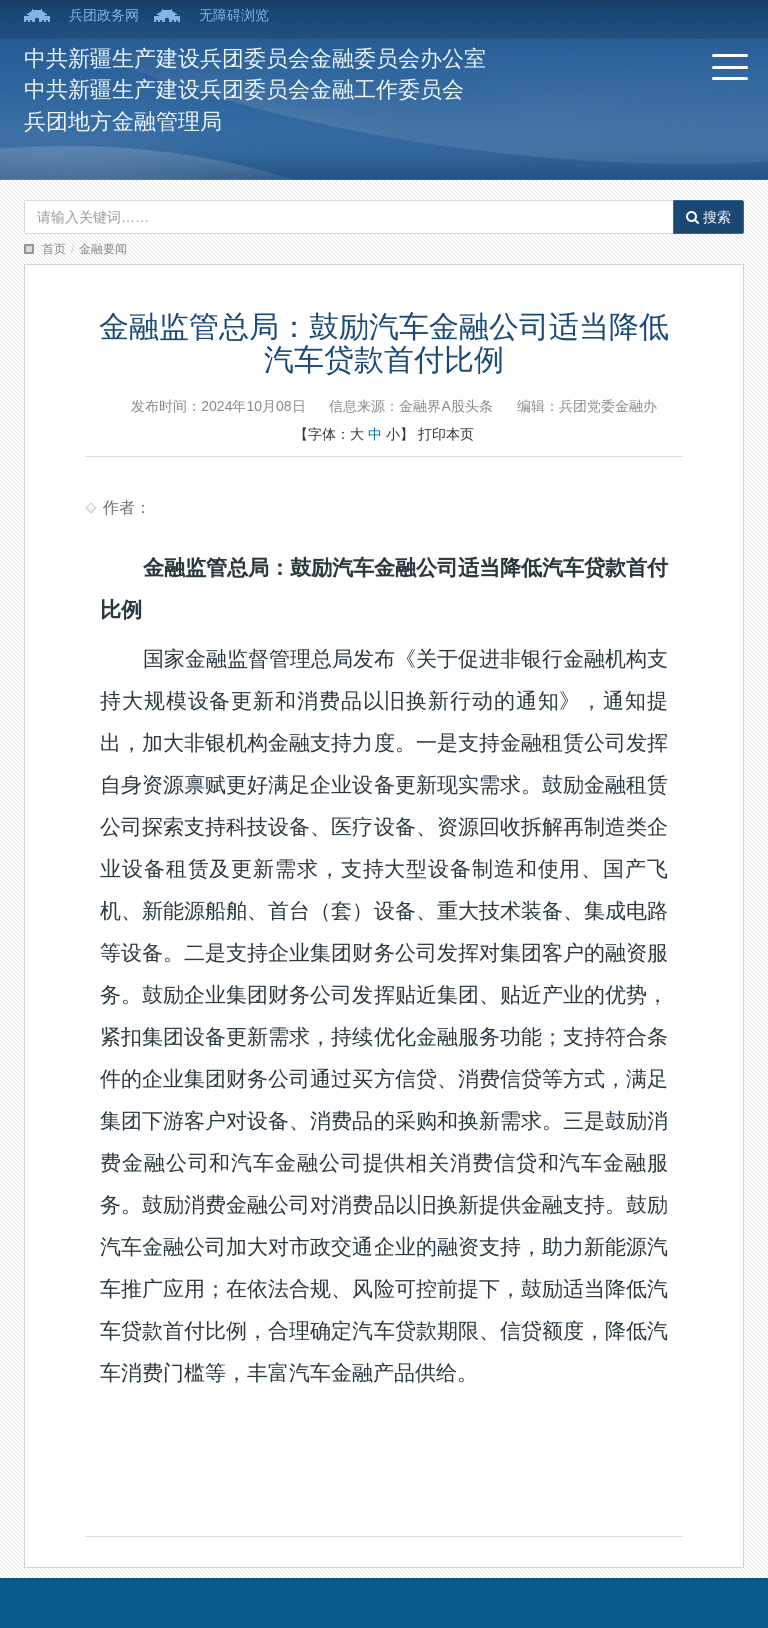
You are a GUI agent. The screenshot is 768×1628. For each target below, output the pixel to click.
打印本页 (446, 434)
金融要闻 (103, 249)
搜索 (708, 217)
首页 (54, 249)
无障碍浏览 (234, 15)
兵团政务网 (104, 15)
